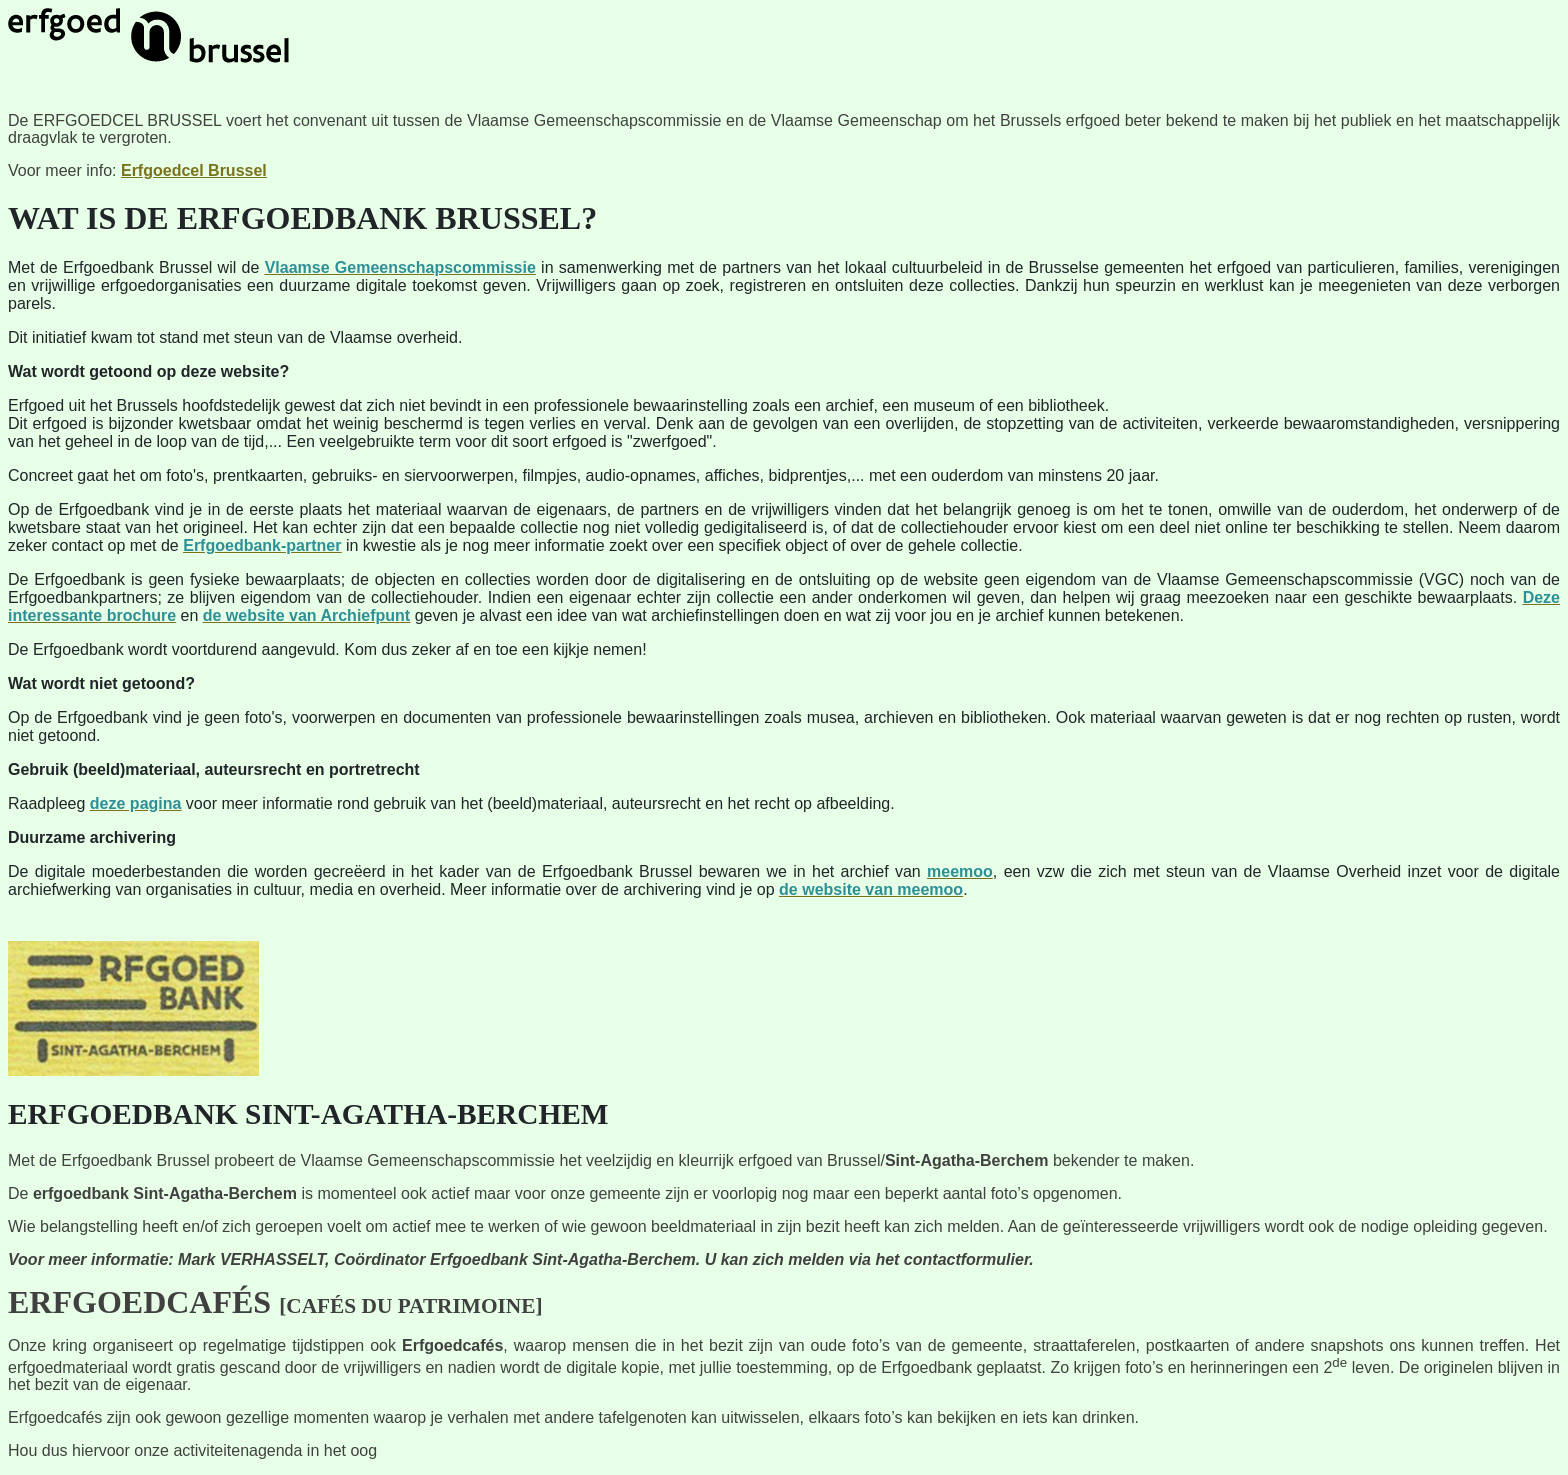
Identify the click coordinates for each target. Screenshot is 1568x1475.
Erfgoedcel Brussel (194, 170)
